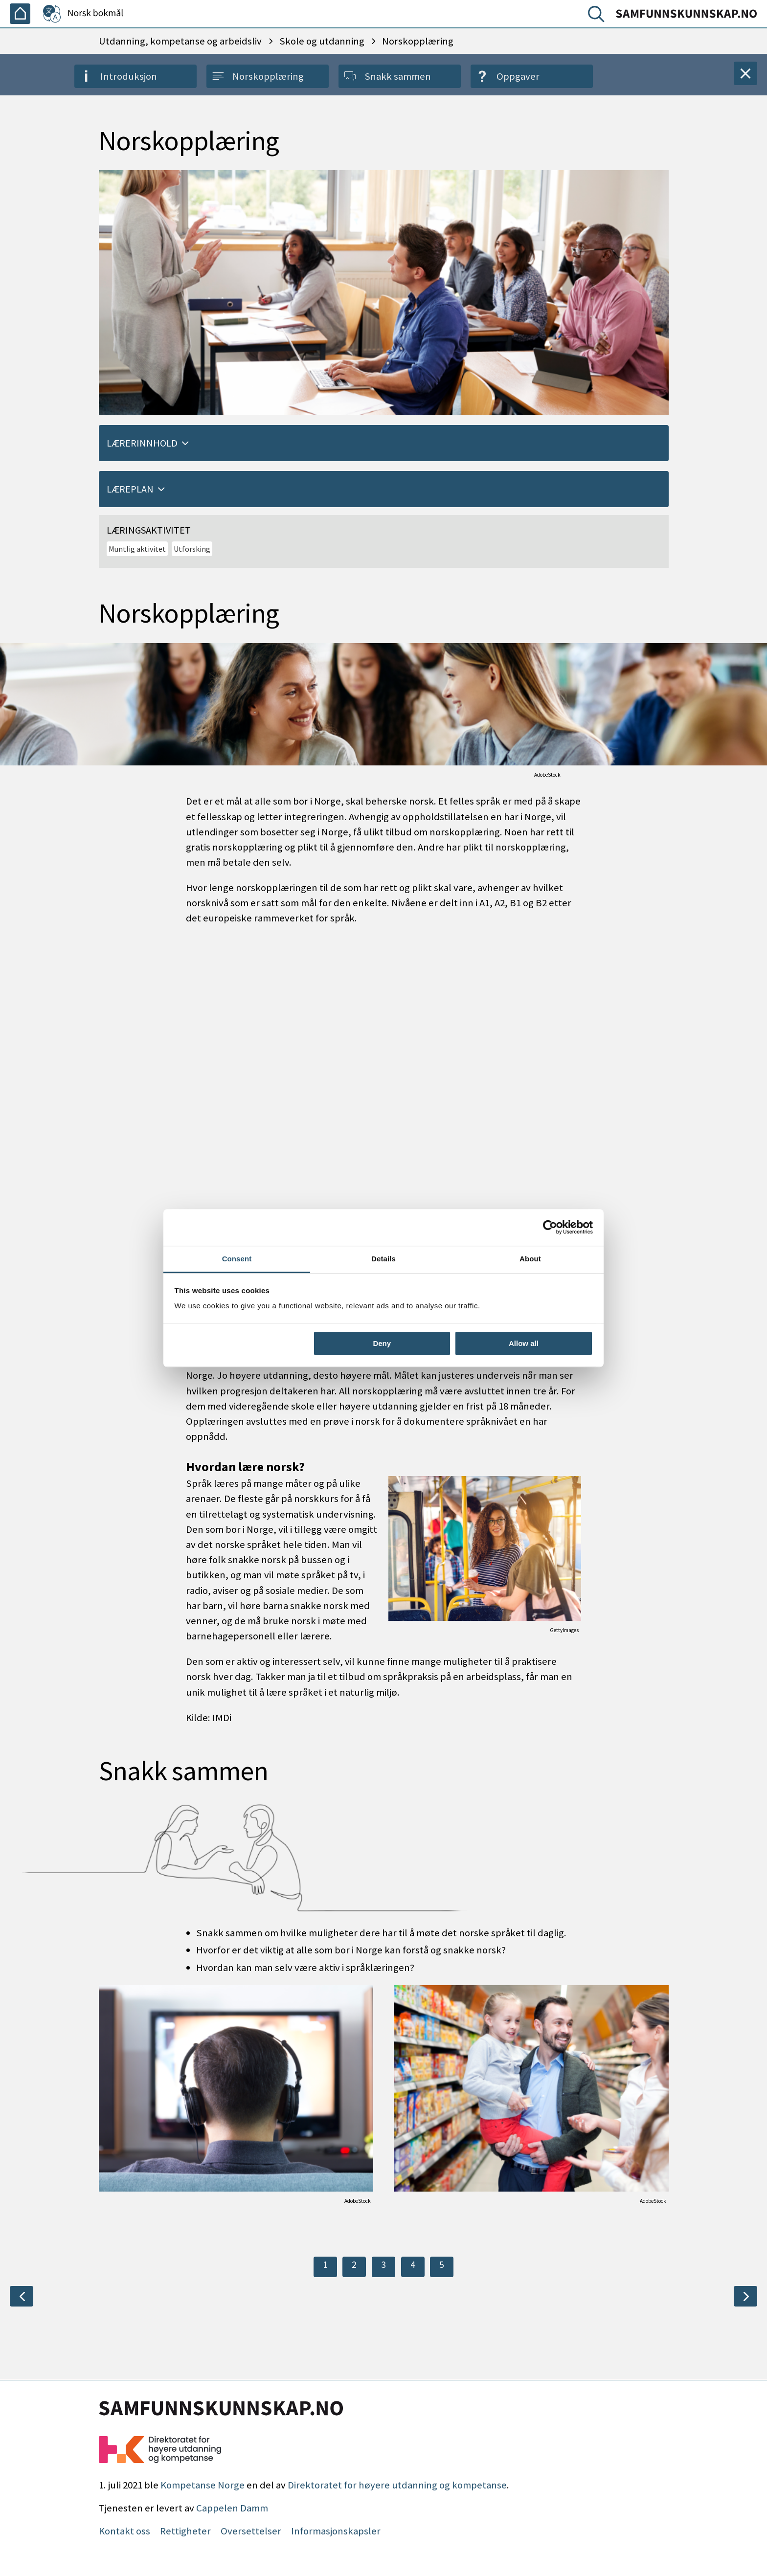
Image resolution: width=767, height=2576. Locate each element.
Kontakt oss (124, 2531)
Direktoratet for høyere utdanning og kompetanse (397, 2485)
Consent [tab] (237, 1258)
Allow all (524, 1343)
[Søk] (598, 16)
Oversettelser (251, 2531)
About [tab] (530, 1258)
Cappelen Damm (232, 2508)
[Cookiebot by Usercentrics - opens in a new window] (550, 1227)
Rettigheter (185, 2531)
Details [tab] (383, 1258)
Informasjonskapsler (336, 2531)
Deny (382, 1343)
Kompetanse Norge (202, 2485)
